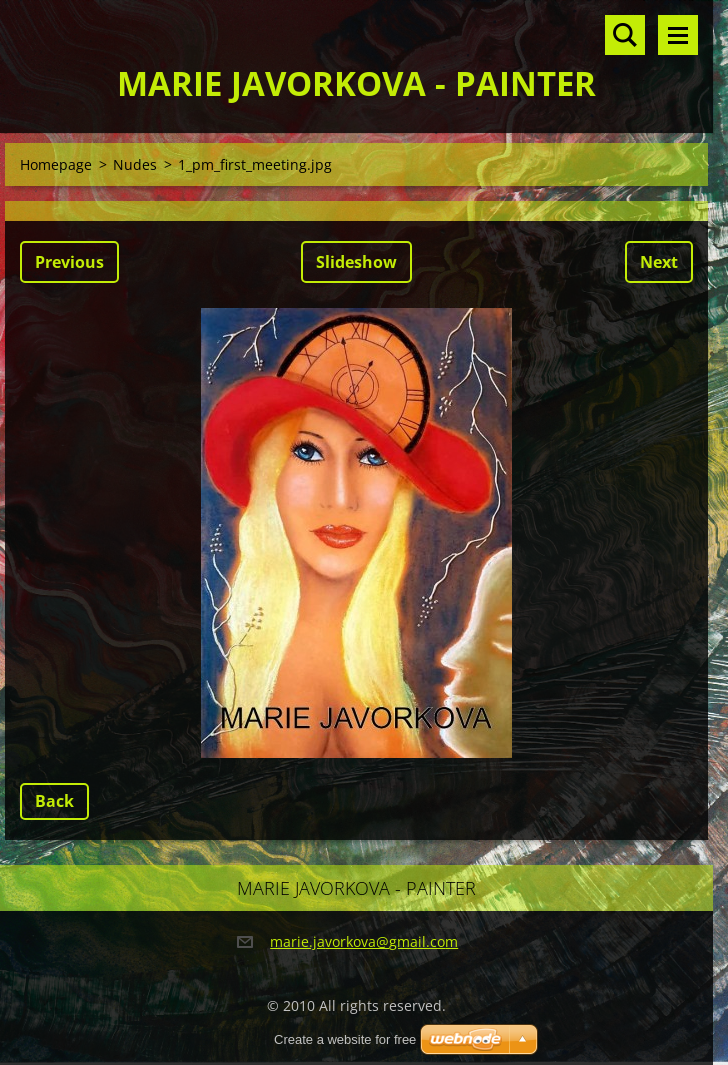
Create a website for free (345, 1039)
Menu (678, 35)
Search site (625, 35)
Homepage (56, 164)
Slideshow (356, 262)
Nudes (135, 164)
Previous (69, 262)
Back (54, 801)
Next (659, 262)
